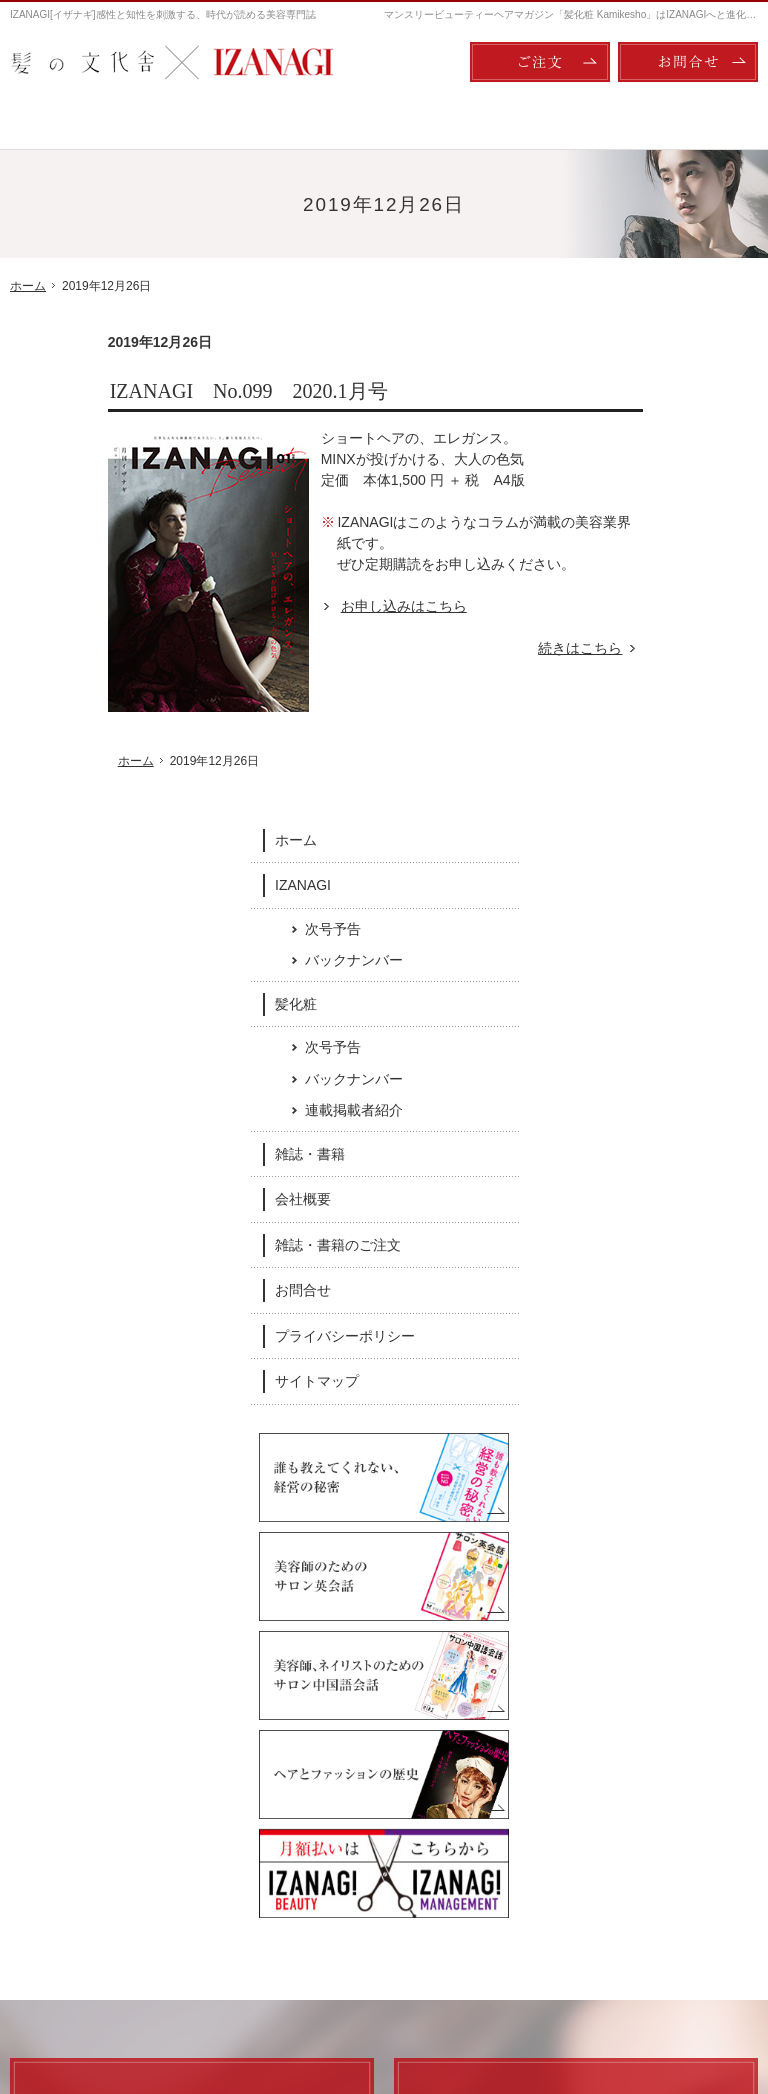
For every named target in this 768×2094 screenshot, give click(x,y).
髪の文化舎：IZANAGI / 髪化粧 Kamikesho (126, 1995)
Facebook (245, 1665)
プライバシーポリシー (679, 858)
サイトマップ (651, 904)
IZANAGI (637, 407)
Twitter (523, 1665)
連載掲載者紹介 (688, 633)
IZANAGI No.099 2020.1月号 (151, 391)
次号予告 (667, 451)
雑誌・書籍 (644, 676)
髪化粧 (630, 526)
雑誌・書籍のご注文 (672, 767)
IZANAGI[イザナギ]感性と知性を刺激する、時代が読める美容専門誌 (163, 14)
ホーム (630, 362)
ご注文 (540, 62)
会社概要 (637, 722)
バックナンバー (688, 482)
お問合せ (637, 813)
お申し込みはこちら (306, 606)
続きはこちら (493, 648)
